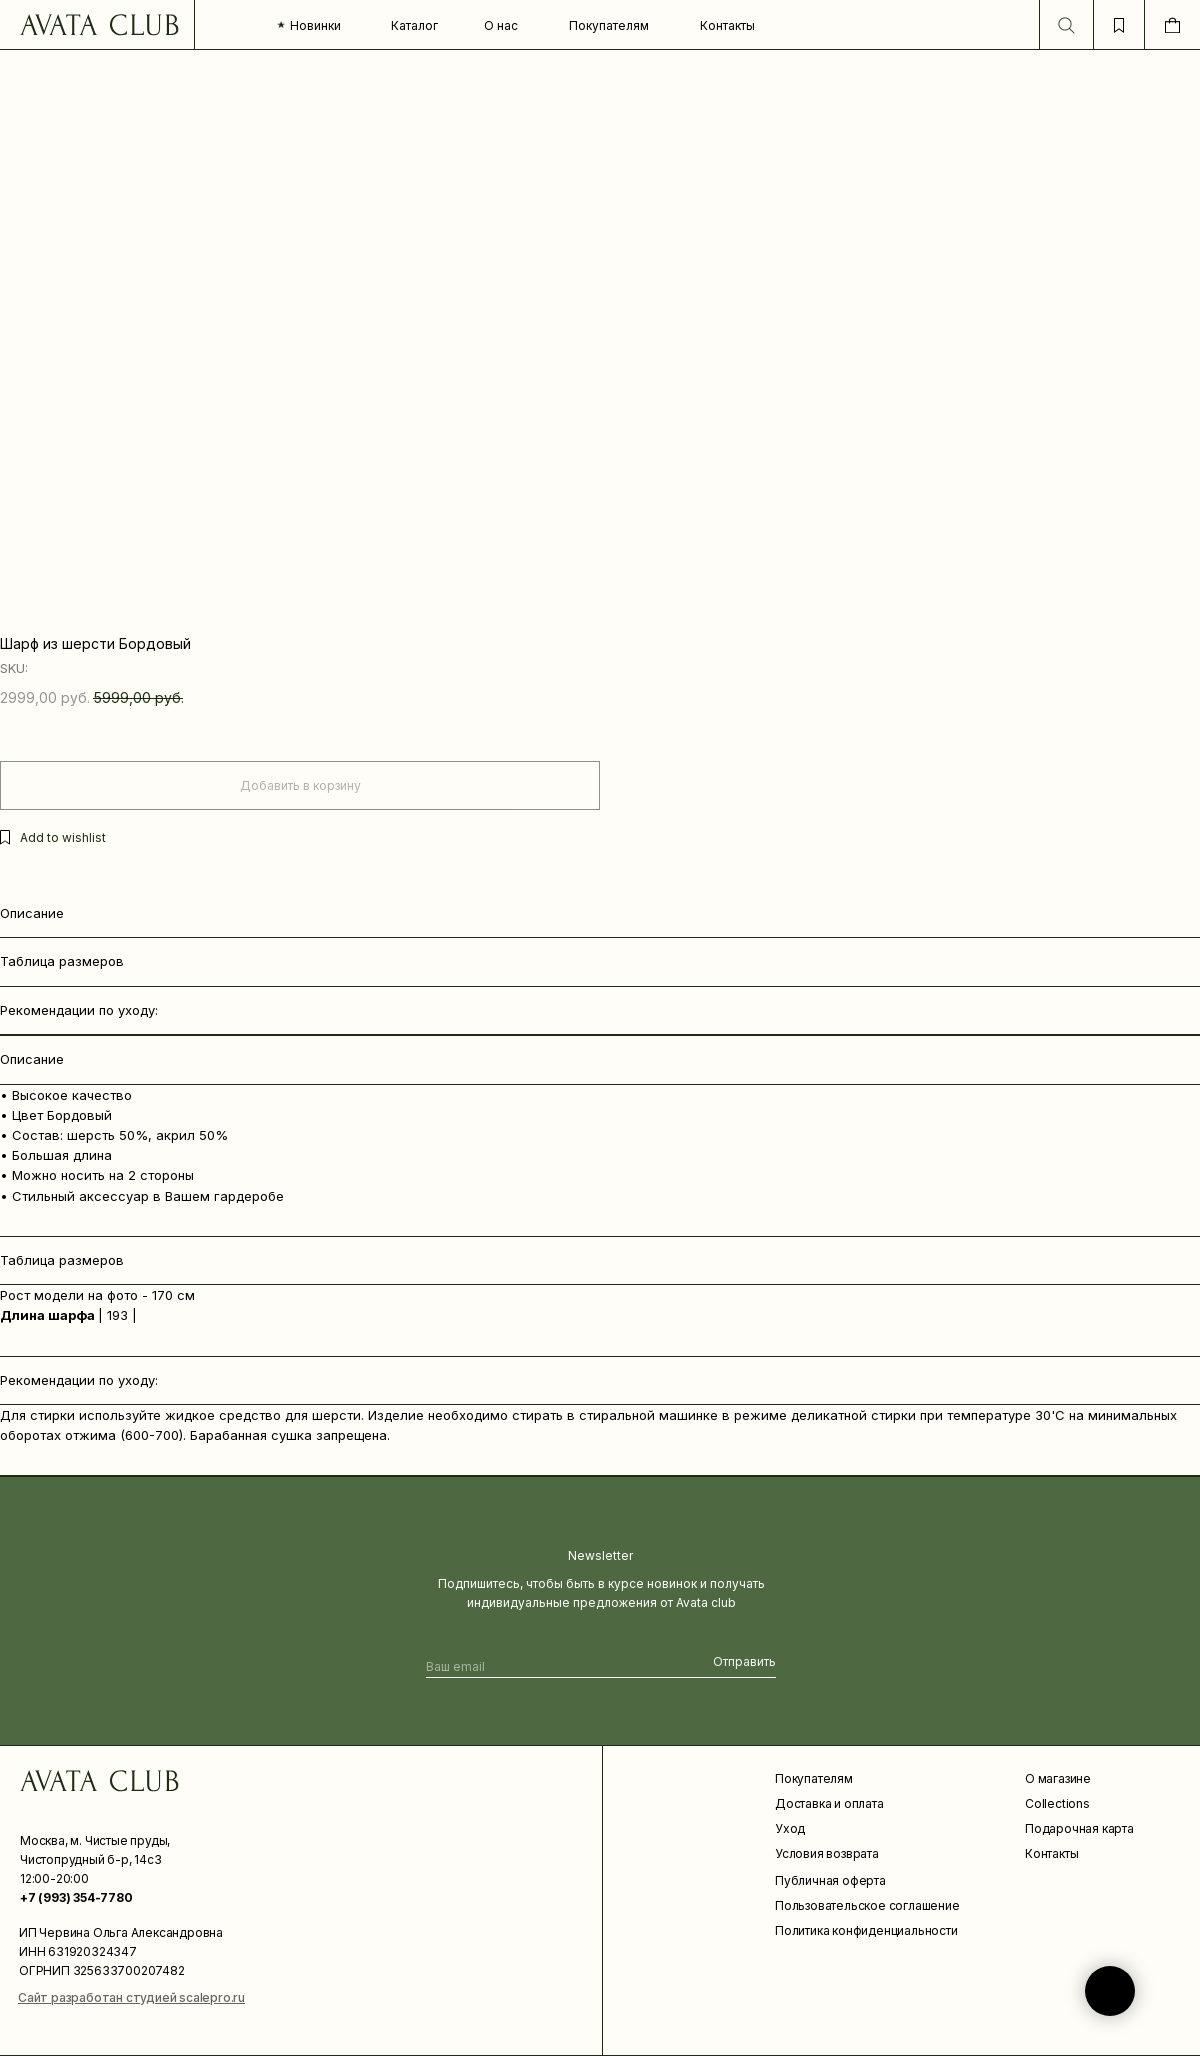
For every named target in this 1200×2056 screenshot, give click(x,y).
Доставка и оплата (829, 1803)
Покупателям (609, 25)
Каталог (414, 25)
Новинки (315, 25)
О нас (501, 25)
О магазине (1058, 1778)
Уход (790, 1828)
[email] (543, 1666)
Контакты (727, 25)
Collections (1057, 1803)
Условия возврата (827, 1853)
